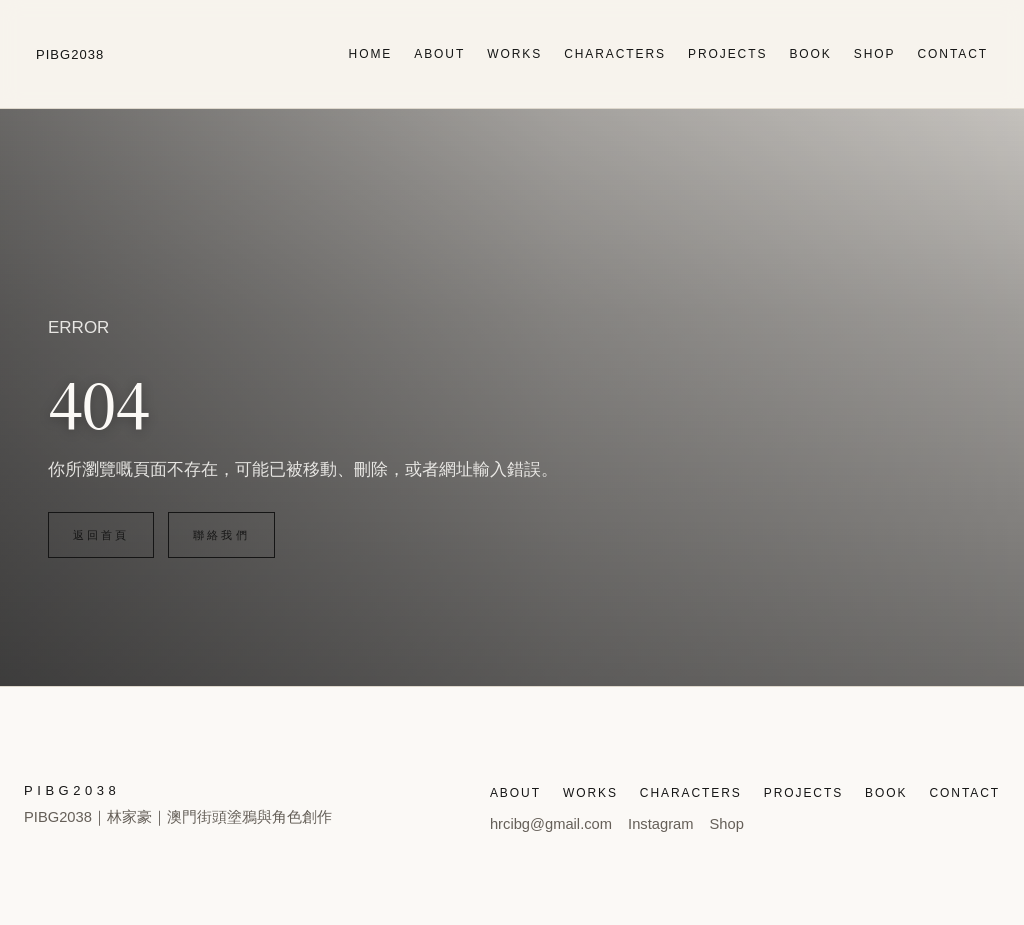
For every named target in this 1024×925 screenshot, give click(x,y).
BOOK (810, 54)
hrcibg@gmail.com (551, 824)
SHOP (875, 54)
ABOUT (439, 54)
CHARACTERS (615, 54)
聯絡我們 (221, 535)
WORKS (514, 54)
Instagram (660, 824)
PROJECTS (727, 54)
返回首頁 (101, 535)
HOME (371, 54)
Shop (727, 824)
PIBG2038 (70, 54)
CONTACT (952, 54)
